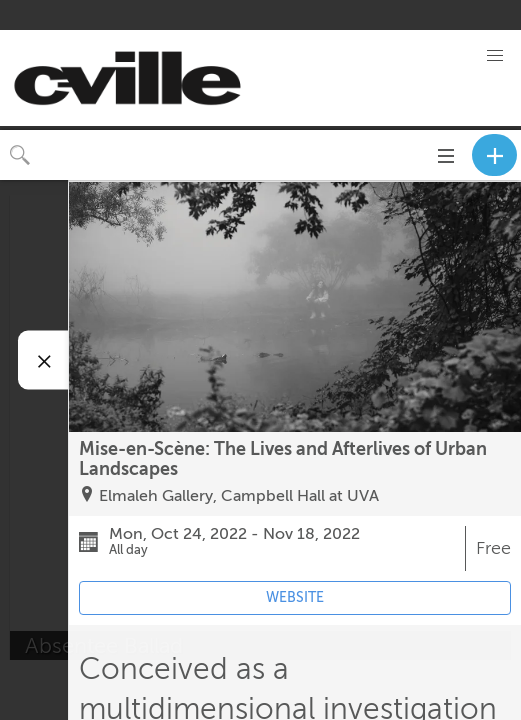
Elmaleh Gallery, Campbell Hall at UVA (239, 496)
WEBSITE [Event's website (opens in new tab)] (295, 597)
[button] (495, 56)
